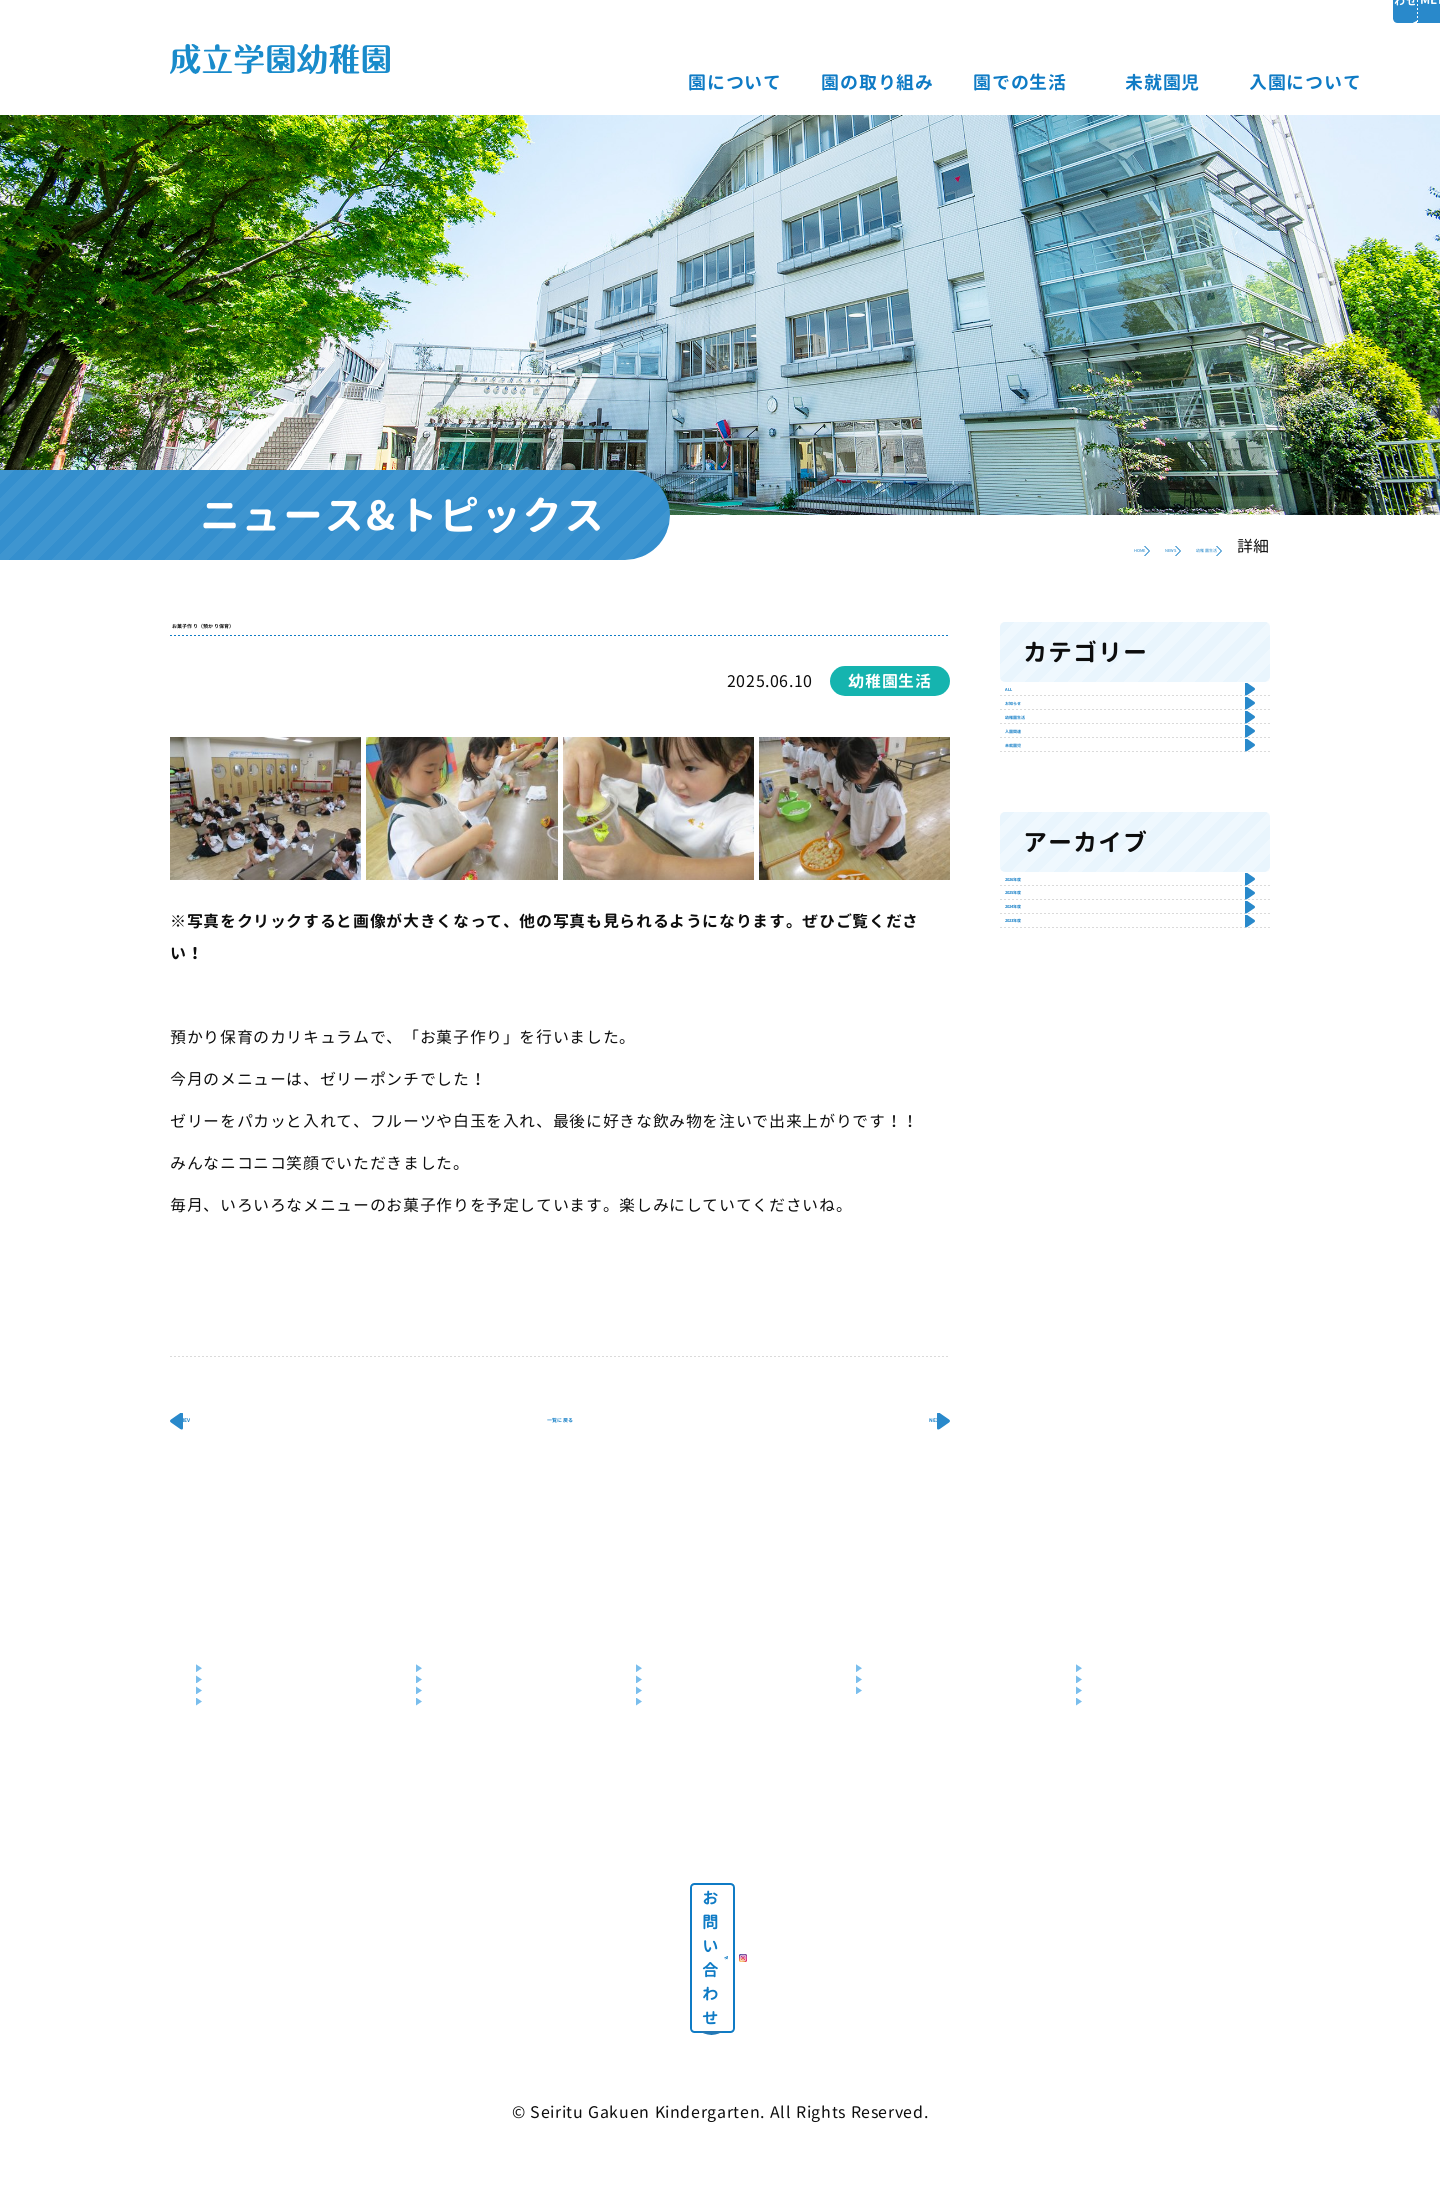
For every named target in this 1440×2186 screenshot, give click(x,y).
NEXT (887, 1473)
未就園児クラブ (921, 1734)
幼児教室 (459, 1794)
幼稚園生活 (1160, 546)
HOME (976, 546)
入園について (1152, 82)
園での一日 (686, 1734)
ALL (1037, 711)
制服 (664, 1823)
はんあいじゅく (481, 1764)
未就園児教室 (913, 1794)
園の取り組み (724, 82)
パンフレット (1133, 1823)
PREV (233, 1473)
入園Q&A (1119, 1794)
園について (582, 82)
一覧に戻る (560, 1473)
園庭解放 (899, 1764)
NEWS (1060, 546)
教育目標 (239, 1734)
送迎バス (239, 1823)
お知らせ (1057, 772)
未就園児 (1009, 82)
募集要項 (1119, 1734)
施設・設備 (246, 1764)
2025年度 (1062, 1196)
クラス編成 (686, 1794)
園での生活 (867, 82)
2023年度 (1062, 1317)
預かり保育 (466, 1823)
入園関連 (1057, 893)
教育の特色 (466, 1734)
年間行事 (679, 1764)
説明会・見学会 (1141, 1764)
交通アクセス (253, 1794)
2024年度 (1062, 1257)
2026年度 (1062, 1135)
